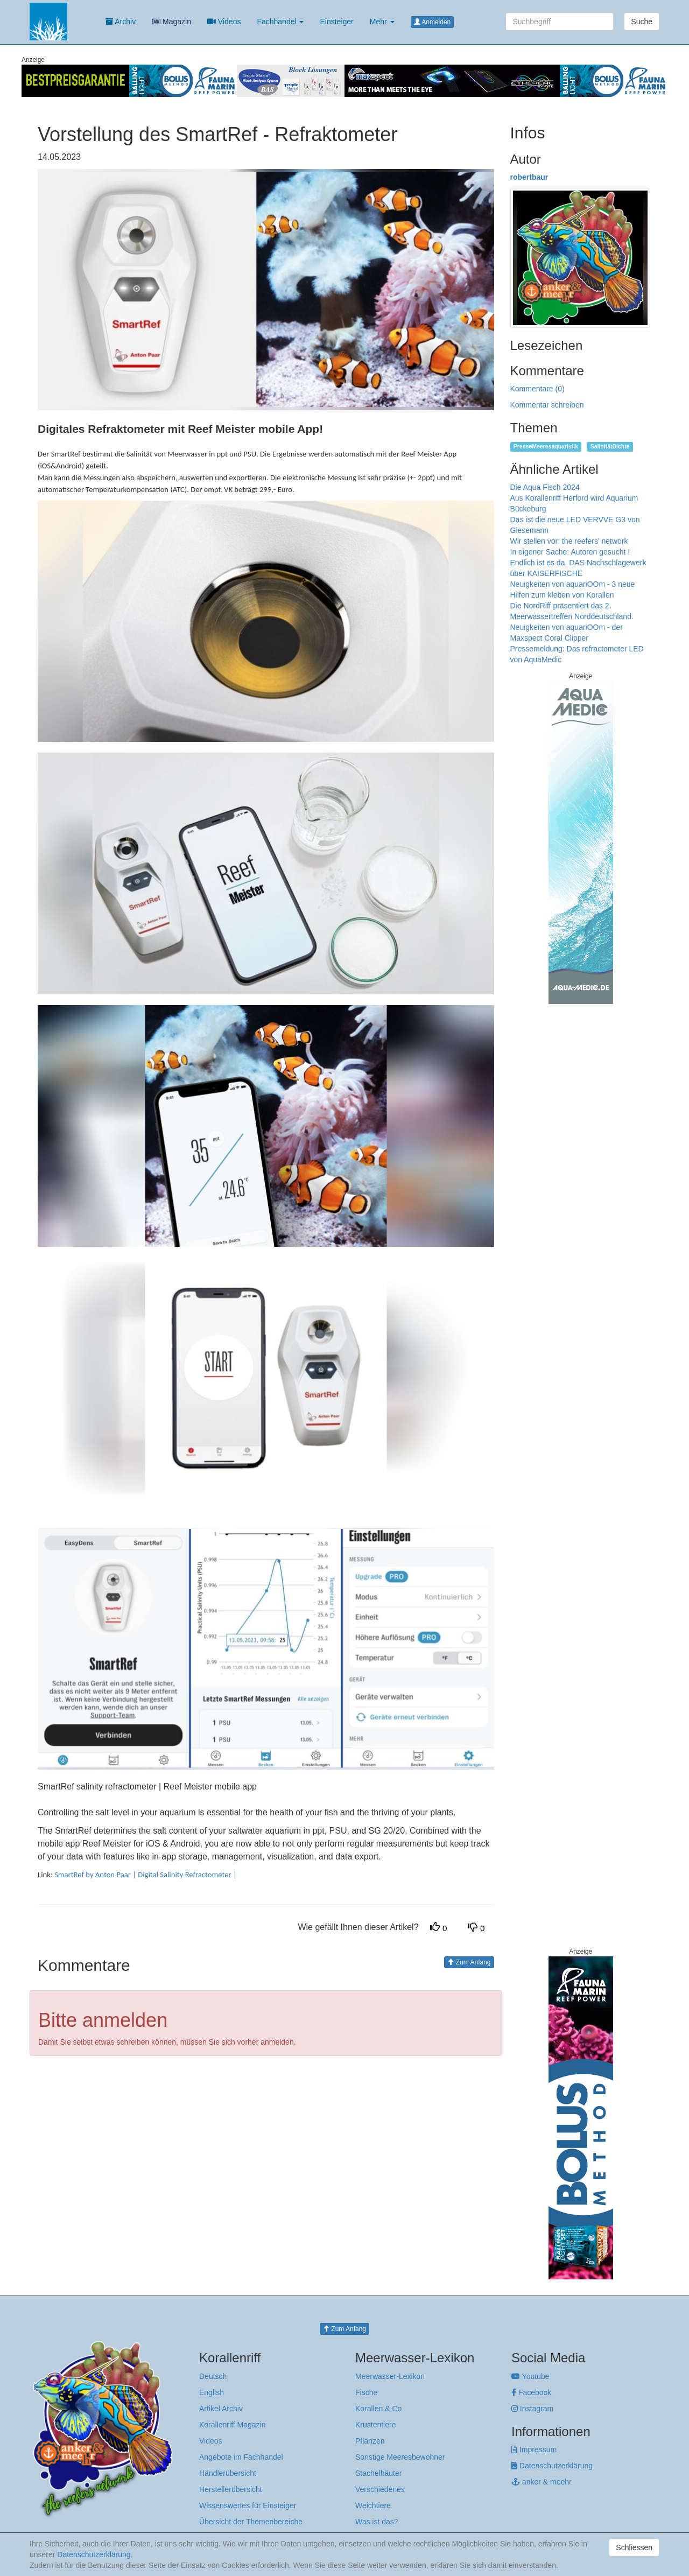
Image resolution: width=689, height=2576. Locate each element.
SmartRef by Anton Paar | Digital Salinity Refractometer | (145, 1874)
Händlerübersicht (227, 2473)
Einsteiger (336, 21)
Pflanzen (369, 2441)
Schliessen (634, 2547)
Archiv (121, 21)
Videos (224, 21)
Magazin (171, 21)
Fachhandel (280, 21)
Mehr (382, 21)
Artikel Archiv (221, 2408)
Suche (641, 21)
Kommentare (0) (537, 388)
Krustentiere (375, 2424)
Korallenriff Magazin (232, 2424)
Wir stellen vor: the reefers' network (569, 541)
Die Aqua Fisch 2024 (545, 487)
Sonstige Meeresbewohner (400, 2457)
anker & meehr (541, 2481)
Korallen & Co (378, 2408)
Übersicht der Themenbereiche (251, 2521)
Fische (366, 2392)
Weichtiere (373, 2505)
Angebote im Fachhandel (241, 2457)
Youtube (530, 2376)
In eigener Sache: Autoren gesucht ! (570, 552)
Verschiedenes (380, 2489)
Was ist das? (376, 2521)
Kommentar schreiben (547, 405)
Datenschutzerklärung (552, 2465)
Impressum (534, 2449)
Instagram (532, 2408)
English (211, 2392)
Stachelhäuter (378, 2473)
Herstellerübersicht (230, 2489)
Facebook (531, 2392)
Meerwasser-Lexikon (390, 2376)
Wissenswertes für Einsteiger (248, 2505)
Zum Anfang (468, 1962)
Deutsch (213, 2376)
